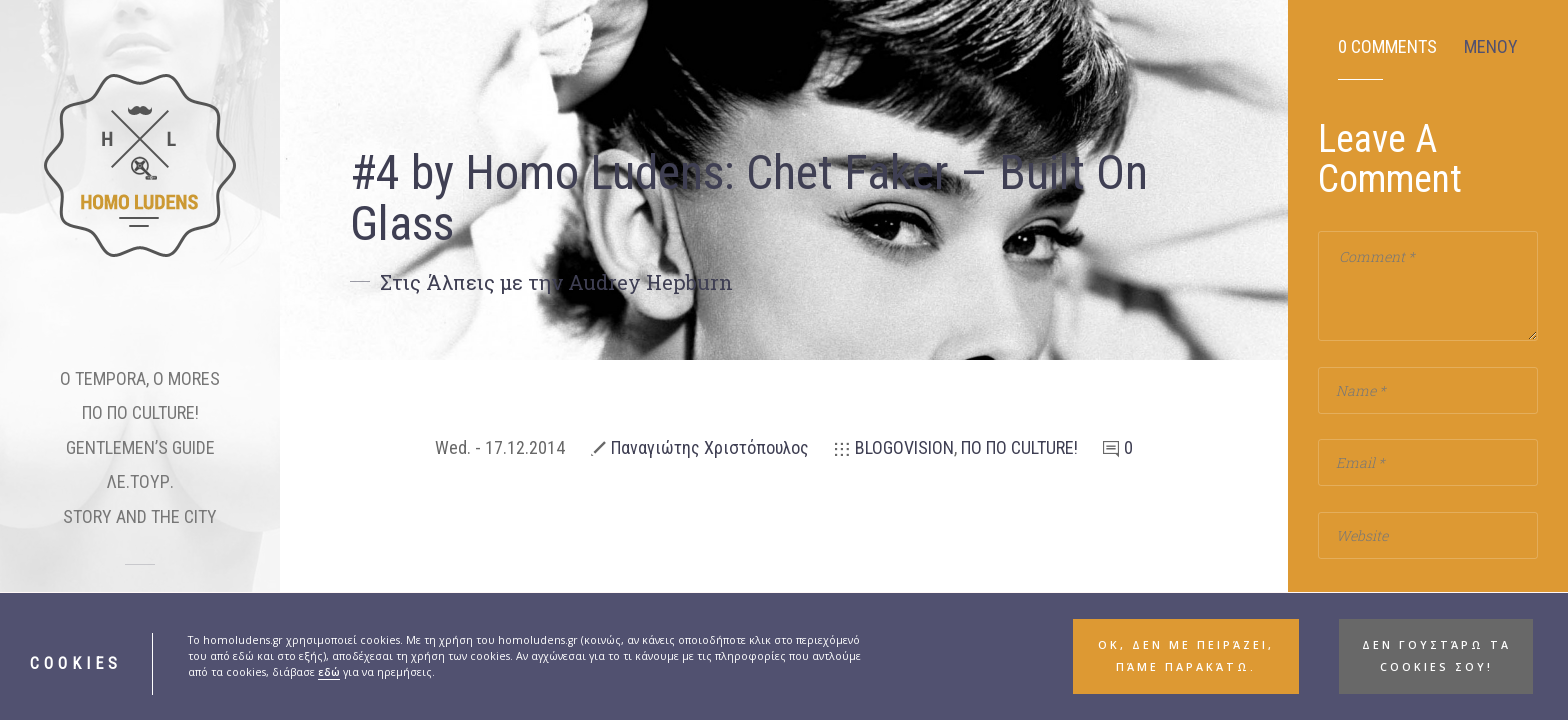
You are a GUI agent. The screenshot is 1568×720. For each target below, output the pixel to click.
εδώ (329, 688)
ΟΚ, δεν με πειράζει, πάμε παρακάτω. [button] (1186, 671)
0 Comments (1387, 47)
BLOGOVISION (904, 447)
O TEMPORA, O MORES (140, 378)
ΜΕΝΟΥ (1491, 47)
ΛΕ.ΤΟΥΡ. (140, 481)
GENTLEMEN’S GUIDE (140, 447)
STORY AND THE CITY (140, 516)
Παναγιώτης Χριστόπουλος (710, 447)
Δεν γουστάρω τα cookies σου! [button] (1436, 671)
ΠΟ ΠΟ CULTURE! (140, 412)
